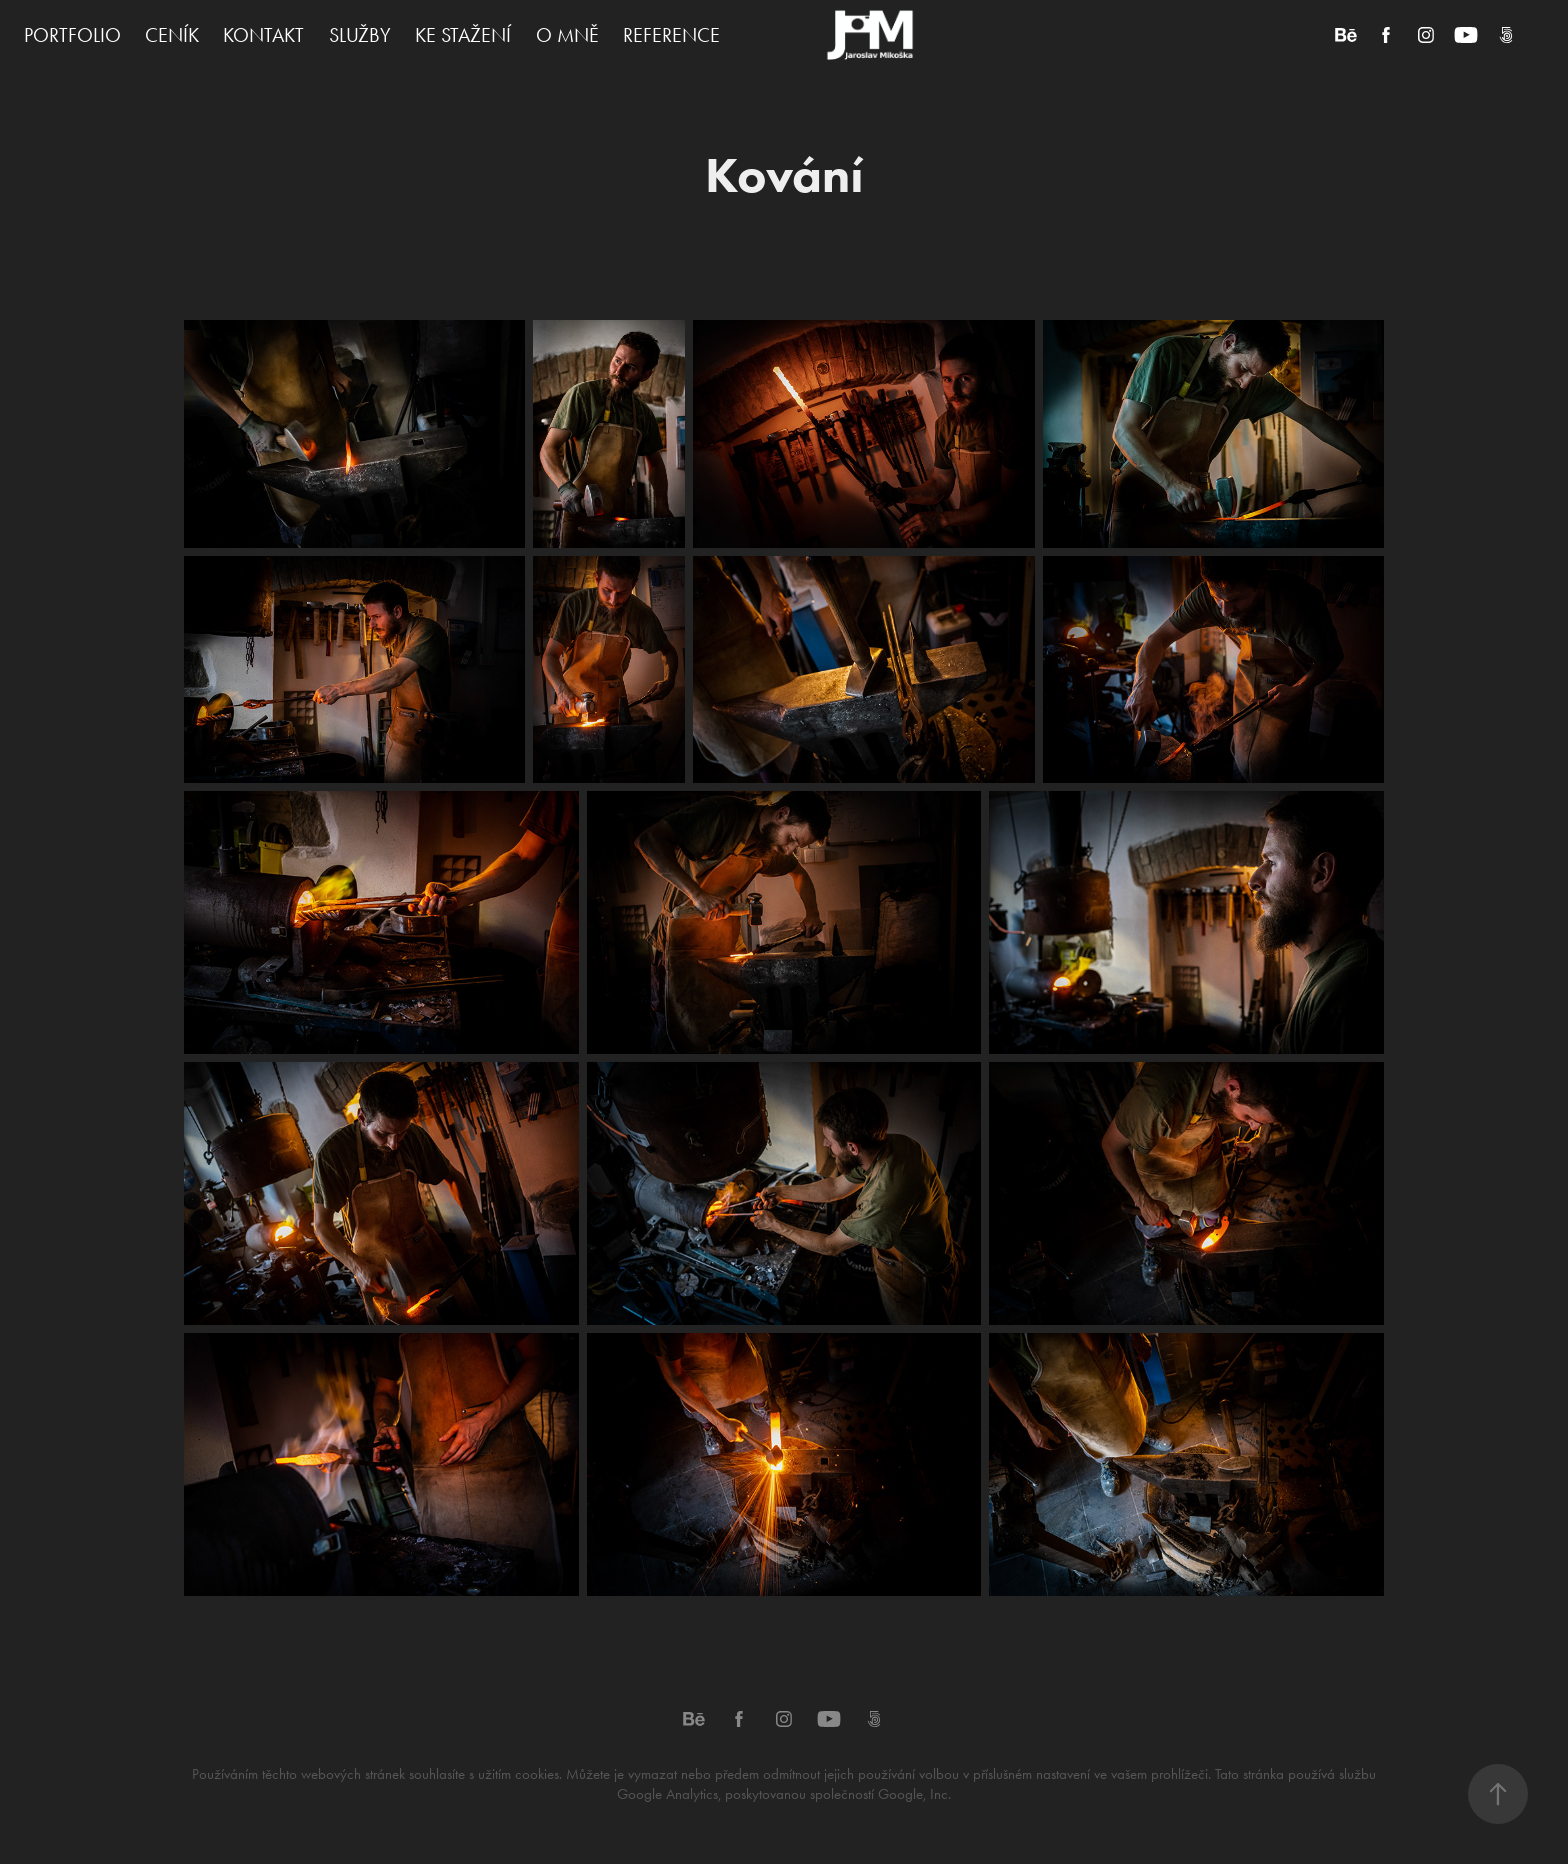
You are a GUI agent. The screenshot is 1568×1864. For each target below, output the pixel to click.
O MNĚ (567, 35)
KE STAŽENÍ (463, 35)
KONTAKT (263, 35)
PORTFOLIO (72, 35)
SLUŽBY (360, 35)
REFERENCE (671, 35)
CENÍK (172, 35)
